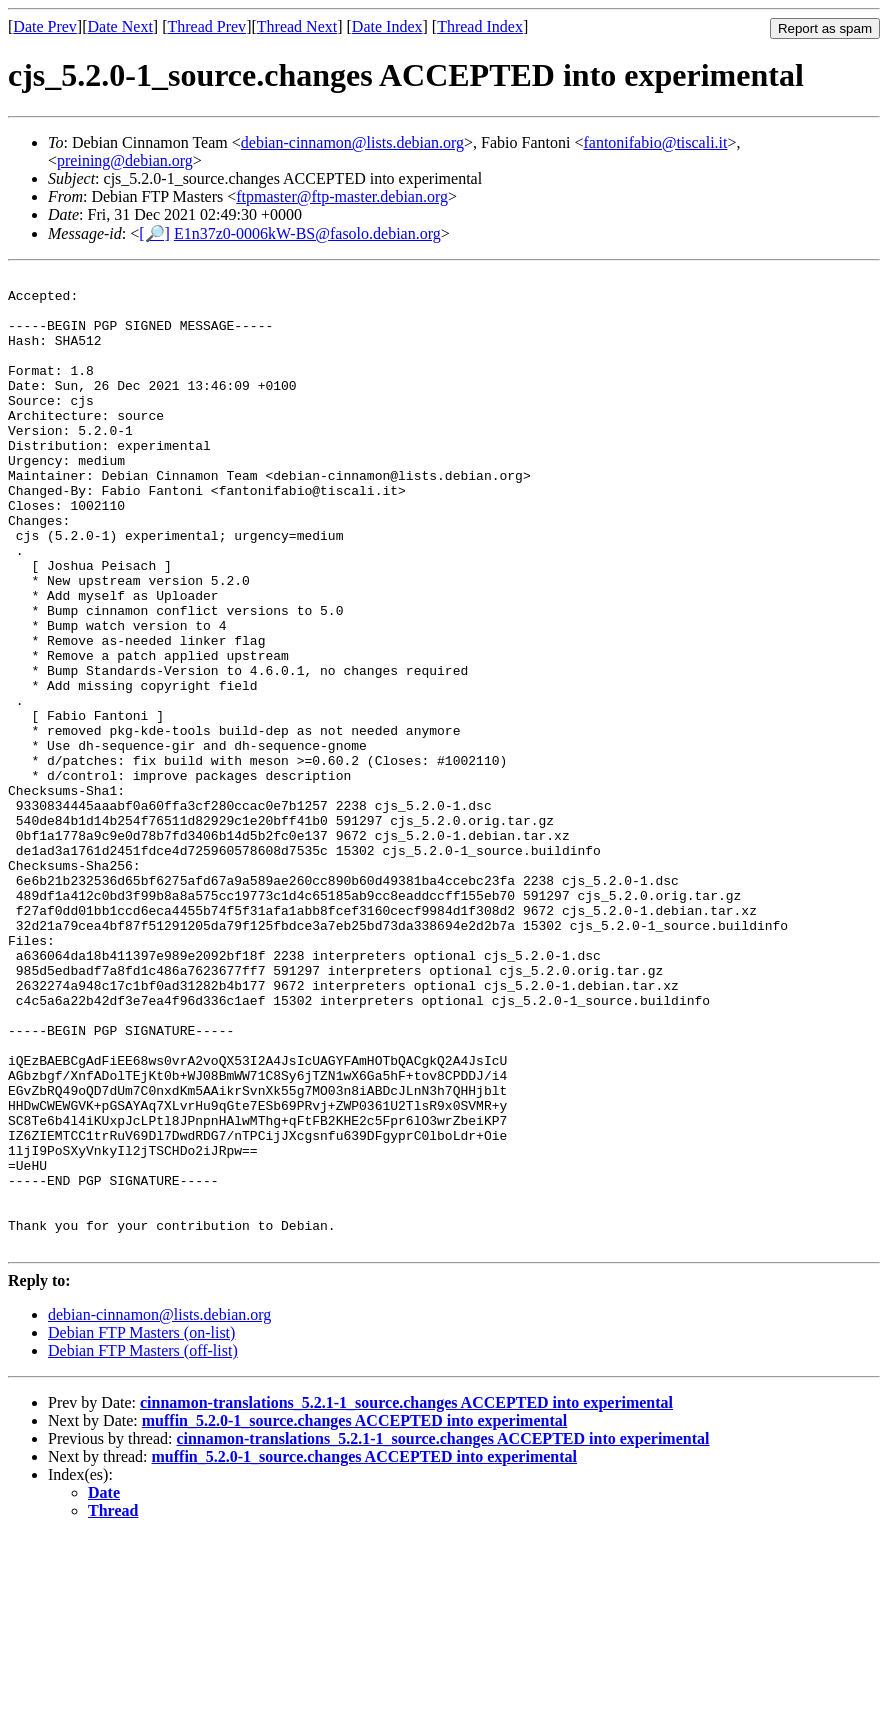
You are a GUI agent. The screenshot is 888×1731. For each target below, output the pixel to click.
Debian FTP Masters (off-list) (143, 1545)
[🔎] (154, 233)
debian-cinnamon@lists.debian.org (352, 142)
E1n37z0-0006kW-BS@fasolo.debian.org (307, 233)
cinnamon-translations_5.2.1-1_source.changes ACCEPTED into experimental (406, 1597)
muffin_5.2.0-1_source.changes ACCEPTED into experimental (354, 1615)
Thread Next (297, 26)
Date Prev (45, 26)
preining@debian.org (125, 160)
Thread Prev (206, 26)
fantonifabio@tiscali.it (655, 142)
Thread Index (480, 26)
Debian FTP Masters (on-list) (141, 1527)
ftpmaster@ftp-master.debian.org (342, 196)
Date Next (120, 26)
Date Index (387, 26)
